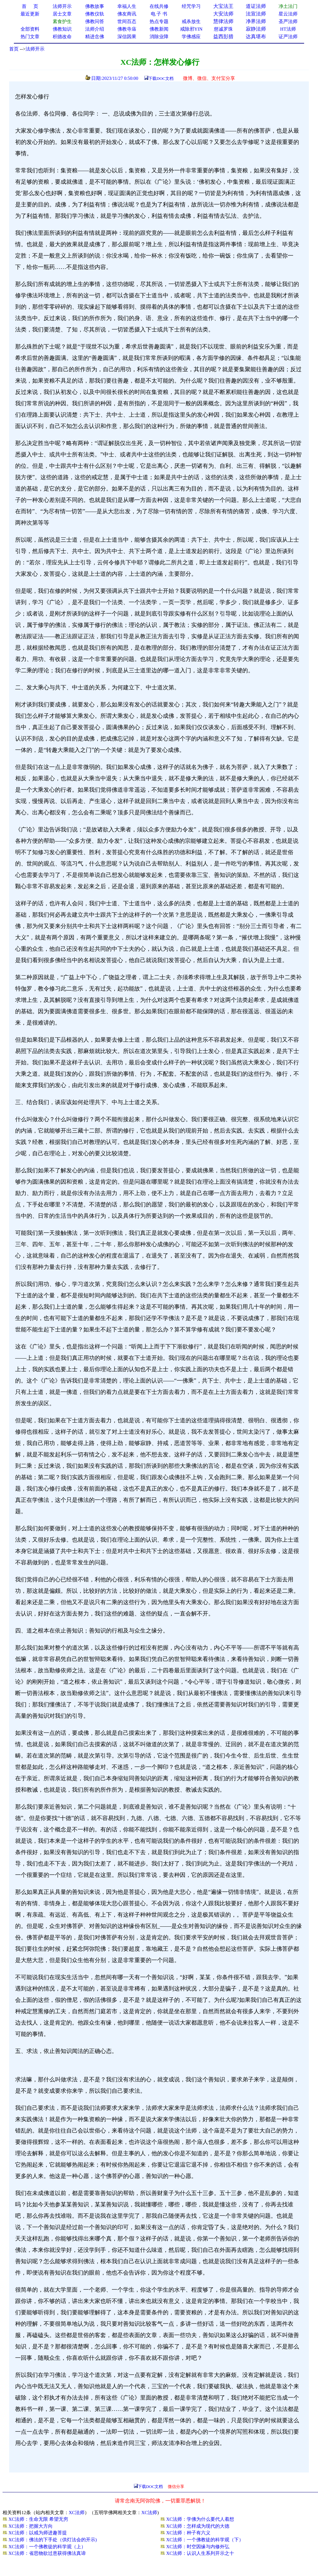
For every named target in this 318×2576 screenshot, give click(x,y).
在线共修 (159, 6)
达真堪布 (256, 36)
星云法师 (288, 13)
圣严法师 (288, 21)
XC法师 (77, 2512)
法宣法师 (256, 13)
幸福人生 (126, 6)
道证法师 (256, 6)
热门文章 (30, 36)
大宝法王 (223, 6)
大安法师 (223, 13)
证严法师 (288, 36)
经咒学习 (191, 6)
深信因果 (126, 36)
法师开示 (35, 48)
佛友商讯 (126, 13)
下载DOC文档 (160, 78)
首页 (14, 48)
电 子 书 (159, 13)
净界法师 (256, 21)
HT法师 (288, 29)
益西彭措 (223, 36)
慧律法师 (223, 21)
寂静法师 (256, 29)
